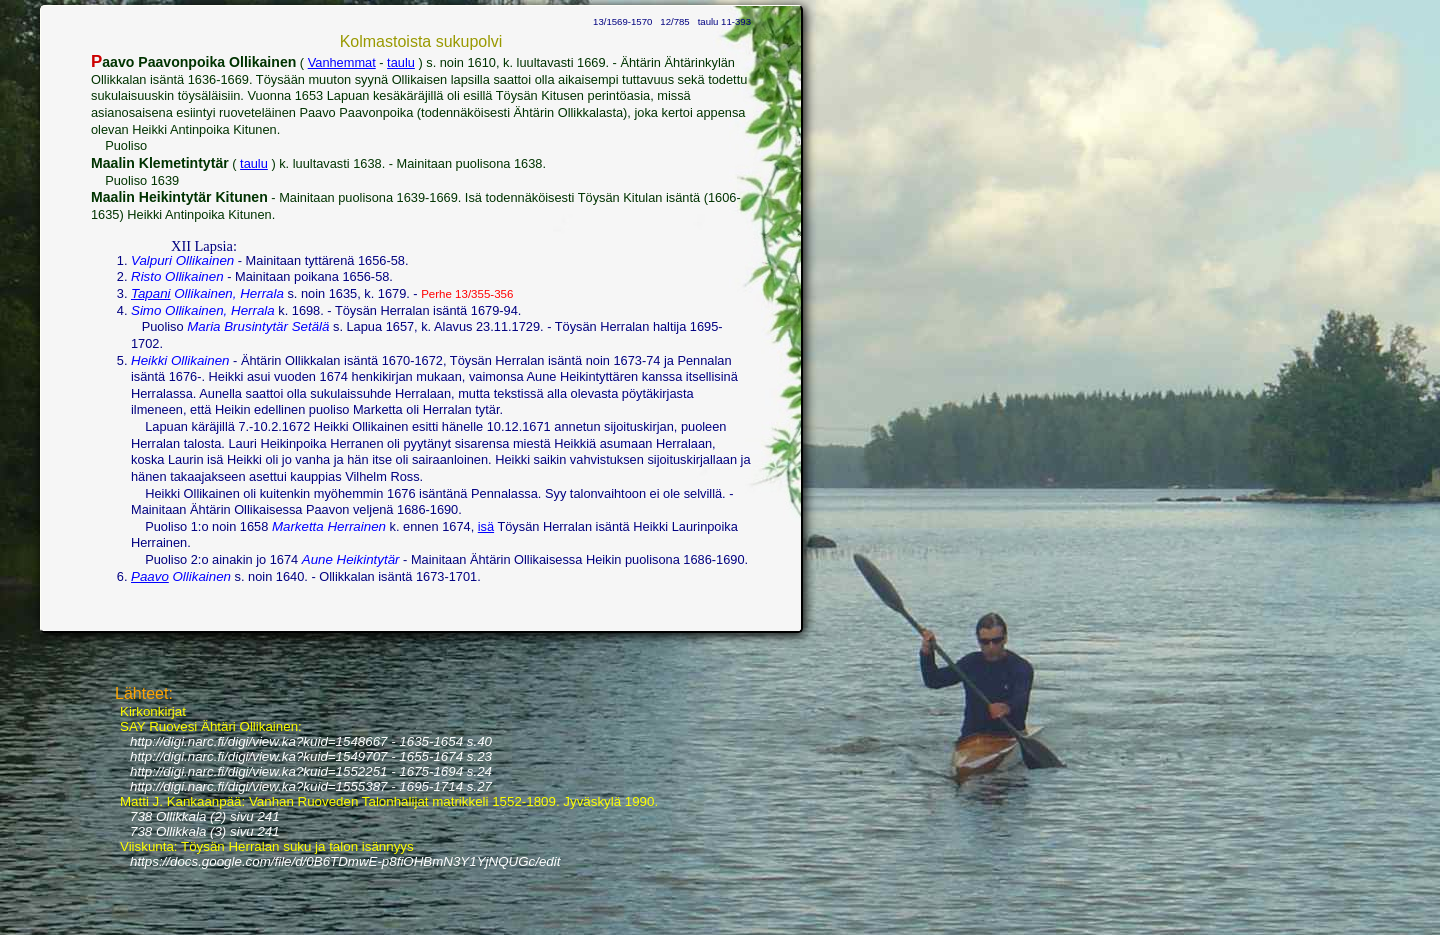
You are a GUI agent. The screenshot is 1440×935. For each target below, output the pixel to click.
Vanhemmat (342, 62)
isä (486, 526)
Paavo (150, 576)
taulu (401, 62)
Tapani (151, 293)
